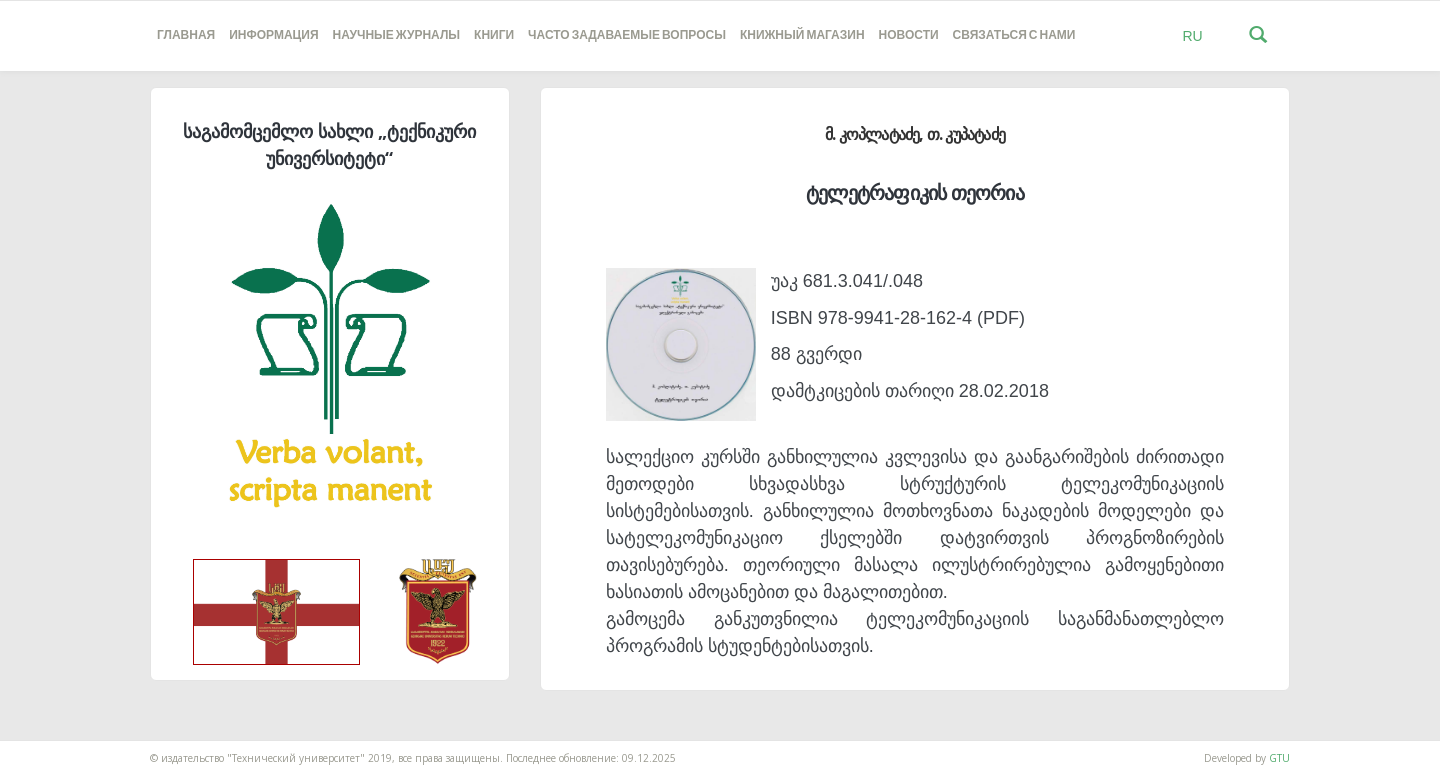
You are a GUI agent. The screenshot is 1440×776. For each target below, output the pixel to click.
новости (909, 35)
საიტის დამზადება (43, 748)
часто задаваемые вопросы (627, 35)
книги (494, 35)
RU (1192, 36)
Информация (273, 35)
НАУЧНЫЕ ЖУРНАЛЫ (396, 35)
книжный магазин (802, 35)
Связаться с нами (1014, 35)
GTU (1279, 758)
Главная (186, 35)
